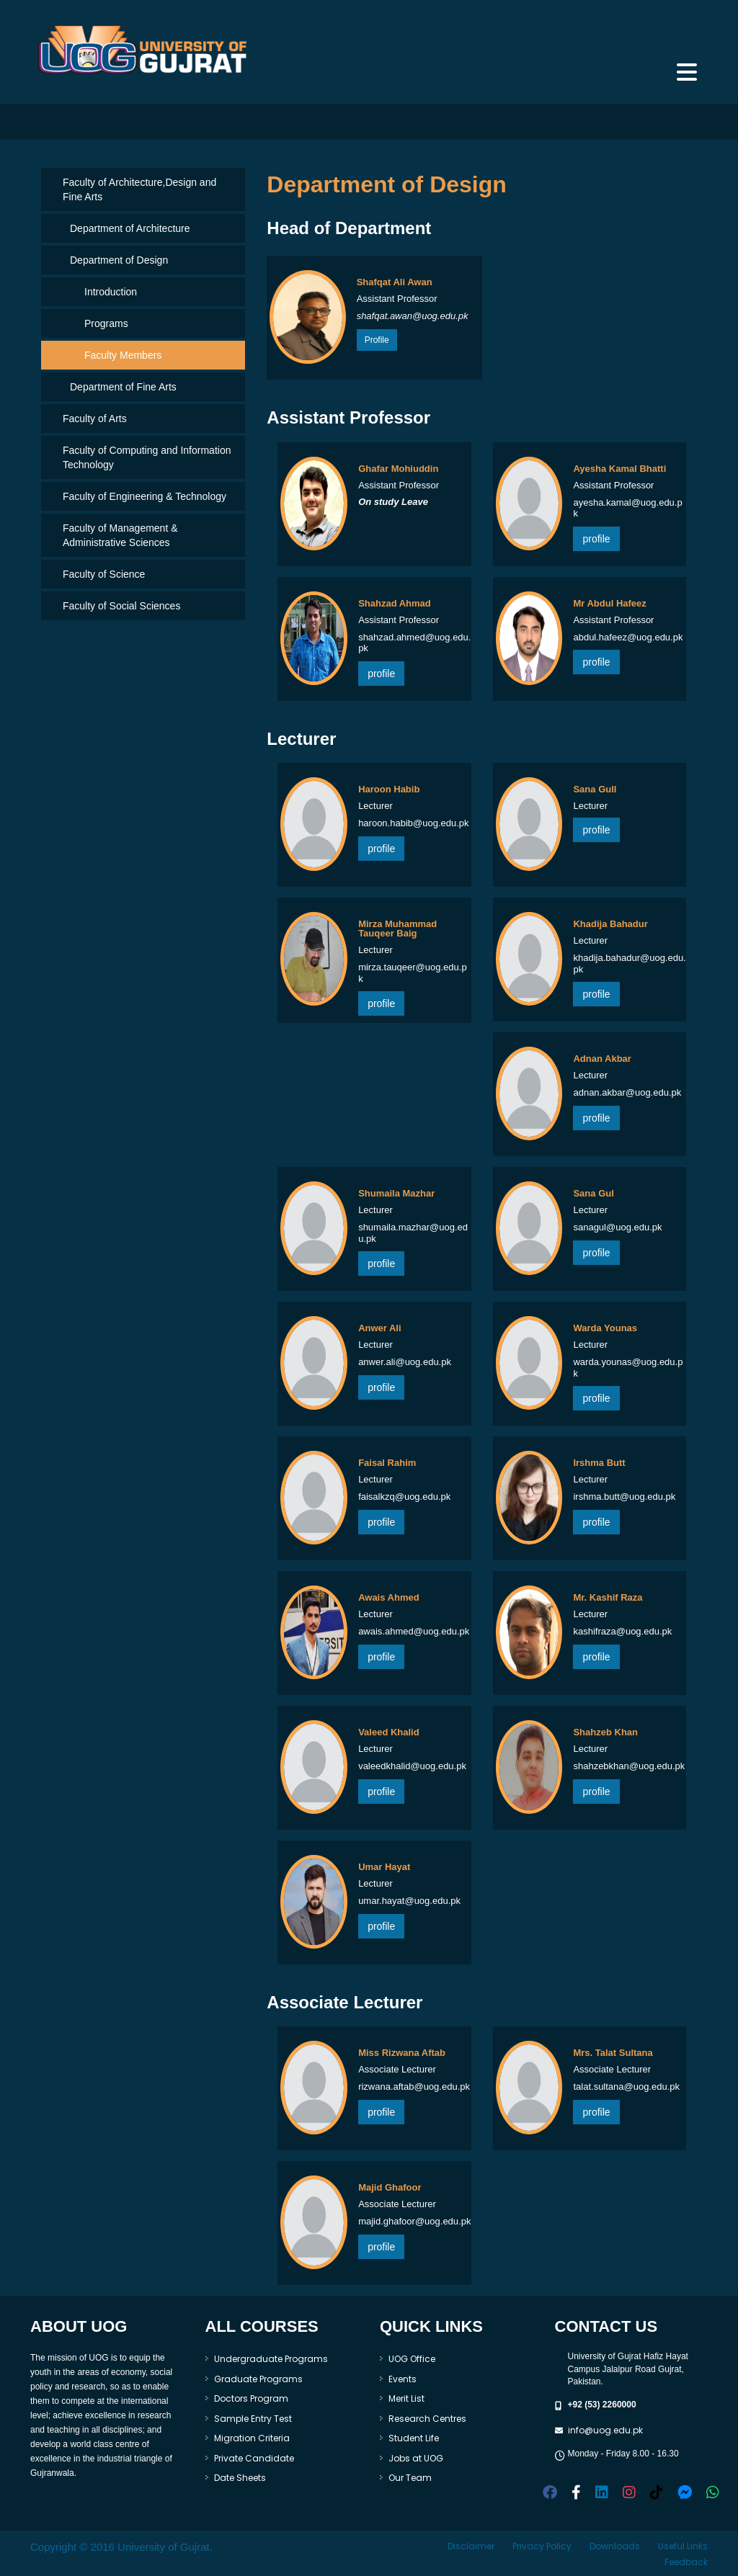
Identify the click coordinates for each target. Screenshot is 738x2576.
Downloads (615, 2546)
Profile (377, 340)
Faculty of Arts (95, 418)
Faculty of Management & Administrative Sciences (120, 535)
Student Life (413, 2438)
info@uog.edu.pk (605, 2430)
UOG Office (411, 2359)
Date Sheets (240, 2478)
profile (596, 539)
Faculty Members (122, 355)
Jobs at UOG (415, 2458)
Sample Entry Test (253, 2418)
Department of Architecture (130, 228)
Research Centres (427, 2418)
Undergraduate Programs (271, 2359)
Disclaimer (471, 2546)
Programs (106, 323)
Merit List (406, 2398)
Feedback (686, 2562)
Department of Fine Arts (123, 387)
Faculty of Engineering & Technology (144, 496)
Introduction (110, 292)
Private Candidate (254, 2458)
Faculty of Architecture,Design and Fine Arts (139, 189)
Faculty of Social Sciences (121, 606)
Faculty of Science (104, 574)
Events (402, 2379)
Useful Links (683, 2546)
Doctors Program (251, 2398)
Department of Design (119, 260)
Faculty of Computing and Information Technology (147, 457)
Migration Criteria (252, 2438)
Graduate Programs (258, 2379)
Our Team (410, 2478)
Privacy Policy (542, 2546)
